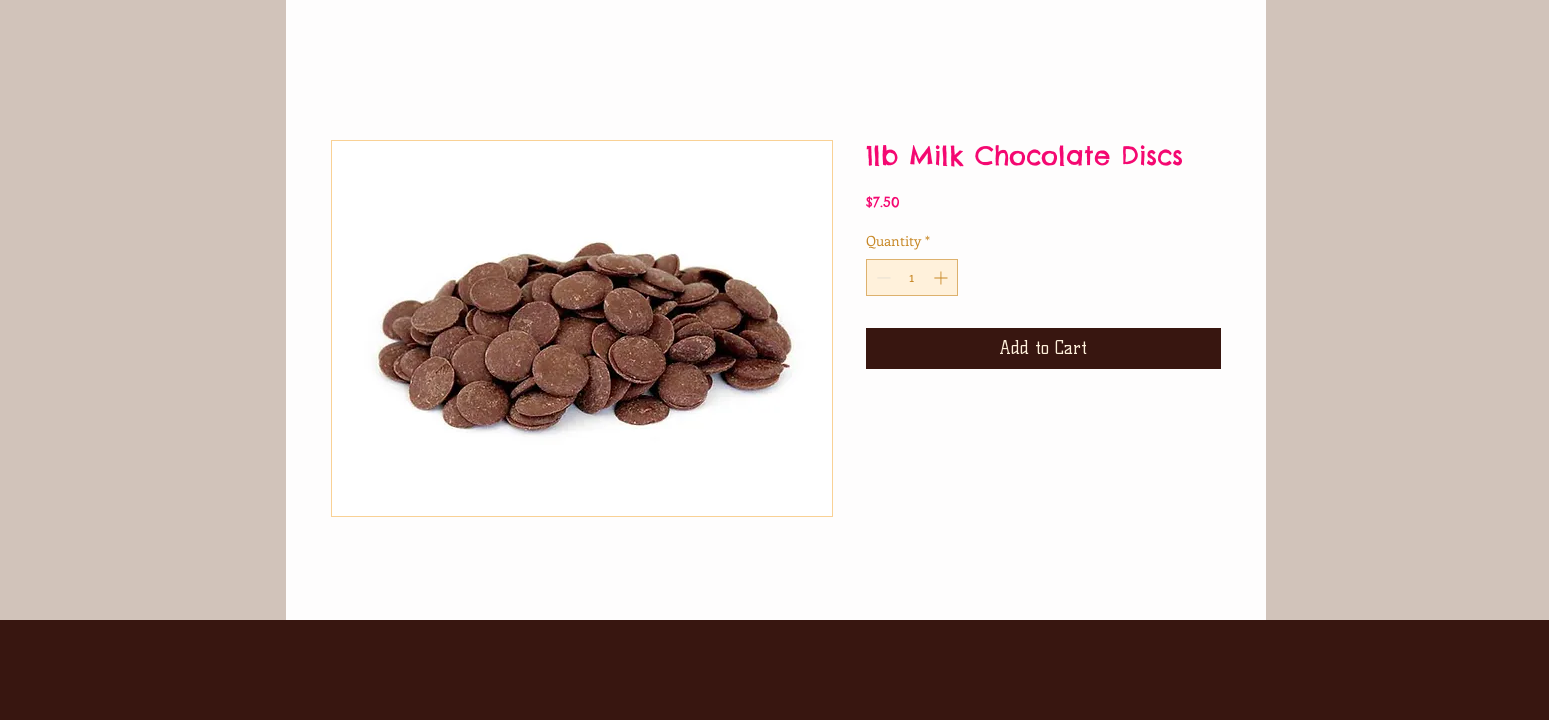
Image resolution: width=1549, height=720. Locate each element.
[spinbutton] (912, 277)
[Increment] (942, 277)
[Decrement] (881, 277)
